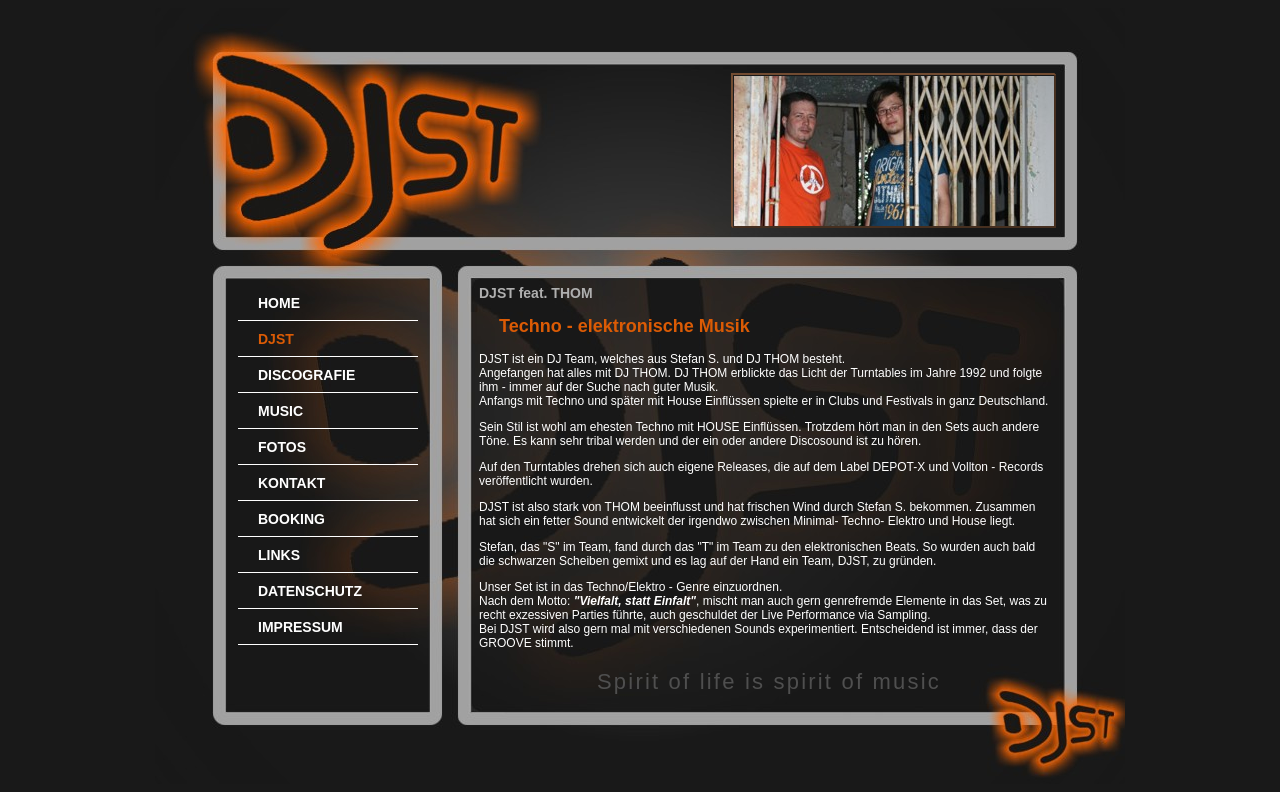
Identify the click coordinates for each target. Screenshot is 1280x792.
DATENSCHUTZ (310, 591)
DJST (276, 339)
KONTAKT (291, 483)
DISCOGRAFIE (306, 375)
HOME (279, 303)
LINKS (279, 555)
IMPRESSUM (300, 627)
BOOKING (291, 519)
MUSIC (280, 411)
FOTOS (282, 447)
